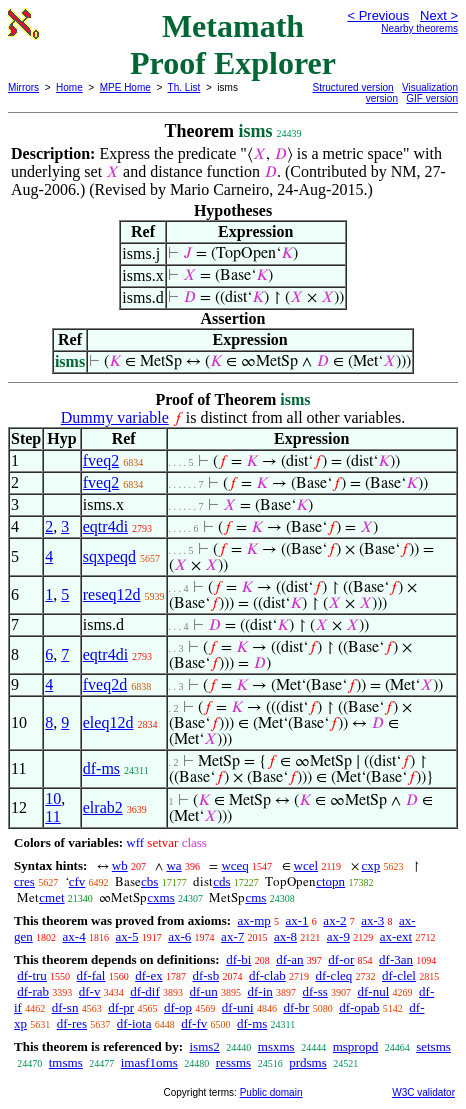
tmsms (66, 1062)
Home (69, 87)
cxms (160, 897)
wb (120, 865)
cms (255, 897)
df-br (296, 1007)
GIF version (432, 98)
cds (221, 881)
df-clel (399, 975)
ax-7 (232, 936)
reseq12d (112, 594)
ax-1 (297, 920)
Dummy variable (115, 417)
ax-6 (179, 936)
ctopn (330, 881)
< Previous (378, 15)
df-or (341, 959)
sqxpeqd (109, 556)
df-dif (145, 991)
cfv (77, 881)
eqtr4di (105, 526)
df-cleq (333, 975)
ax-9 (338, 936)
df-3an (396, 959)
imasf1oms (149, 1062)
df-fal (91, 975)
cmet (51, 897)
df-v (90, 991)
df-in (259, 991)
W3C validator (423, 1092)
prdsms (308, 1062)
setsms (433, 1046)
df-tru (32, 975)
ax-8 (285, 936)
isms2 (204, 1046)
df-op (178, 1007)
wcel (306, 865)
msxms (276, 1046)
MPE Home (125, 87)
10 (53, 798)
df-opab (359, 1007)
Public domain (271, 1092)
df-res (72, 1023)
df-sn (65, 1007)
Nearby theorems (419, 28)
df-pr (121, 1007)
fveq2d (105, 684)
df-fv (194, 1023)
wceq (234, 865)
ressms (233, 1062)
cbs (149, 881)
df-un (204, 991)
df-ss (315, 991)
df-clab (267, 975)
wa (173, 865)
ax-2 (334, 920)
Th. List (184, 87)
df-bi (238, 959)
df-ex (148, 975)
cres (24, 881)
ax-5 (126, 936)
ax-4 (74, 936)
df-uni (238, 1007)
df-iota (134, 1023)
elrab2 (103, 807)
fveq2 (101, 460)
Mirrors (23, 87)
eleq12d (108, 722)
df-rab (33, 991)
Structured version (353, 87)
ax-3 (372, 920)
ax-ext (396, 936)
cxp (371, 865)
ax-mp (254, 920)
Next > (439, 15)
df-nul (374, 991)
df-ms (101, 768)
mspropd (356, 1046)
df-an (289, 959)
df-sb (205, 975)
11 (52, 816)
